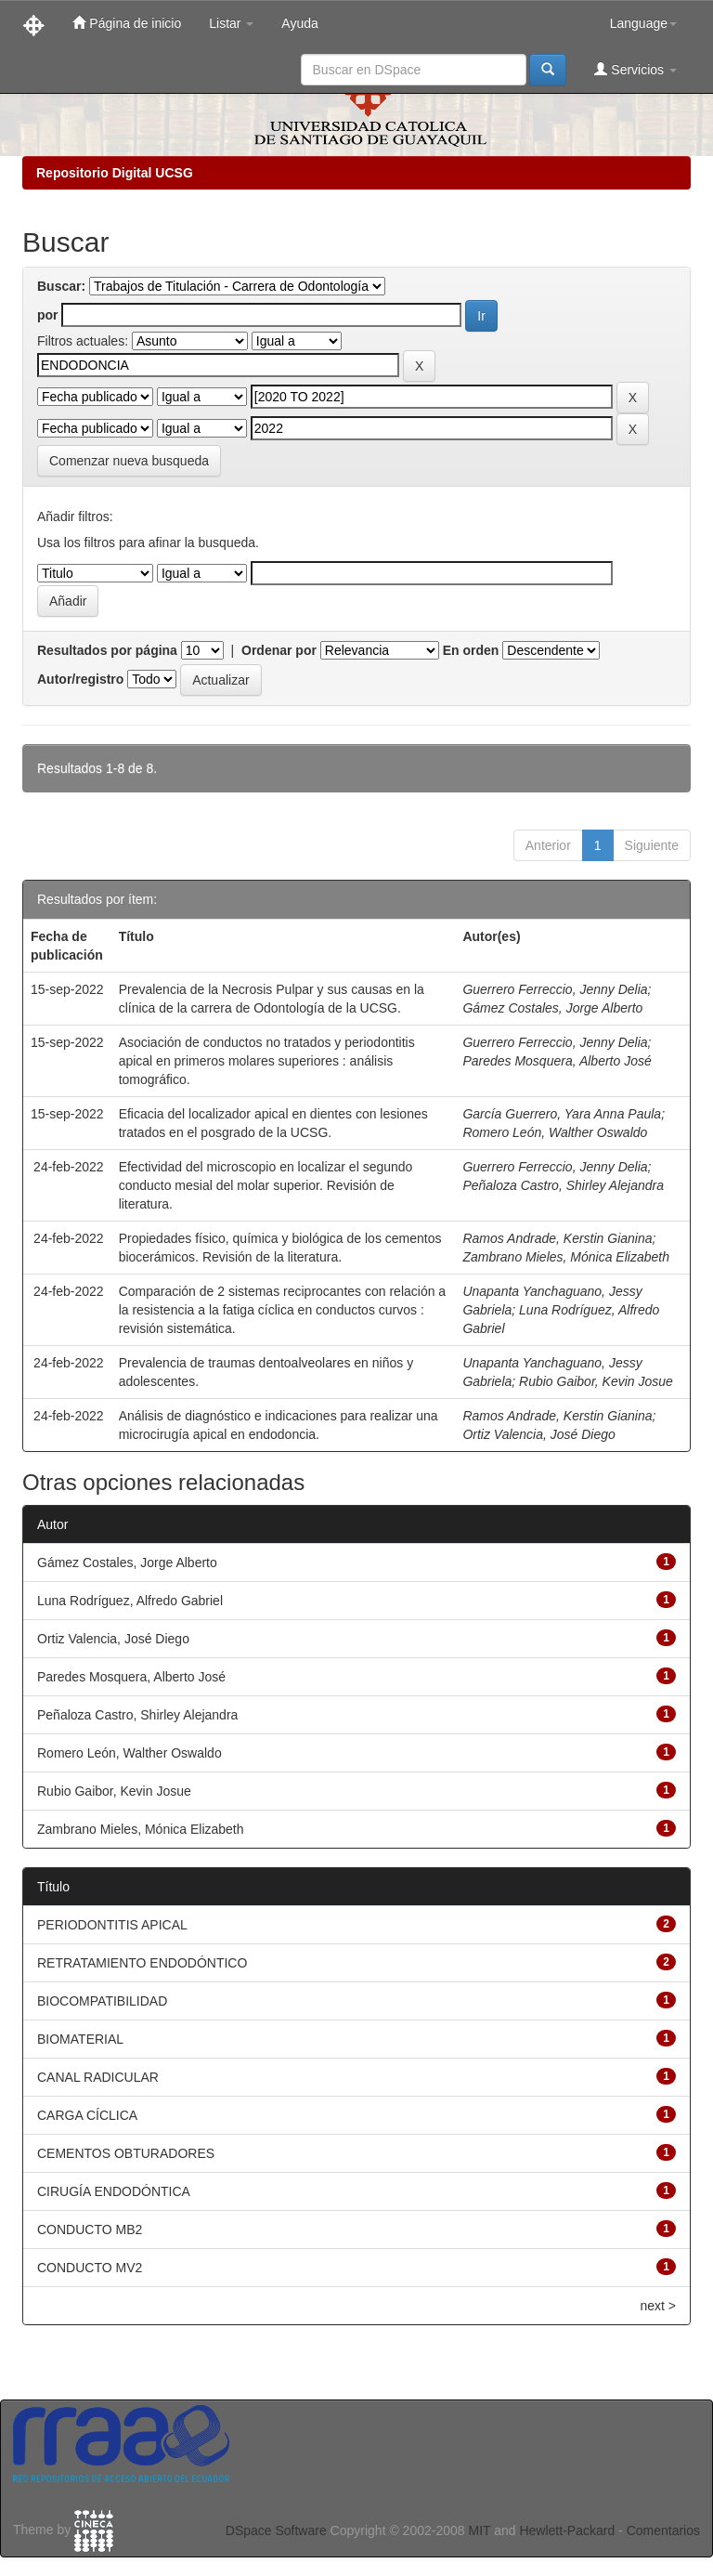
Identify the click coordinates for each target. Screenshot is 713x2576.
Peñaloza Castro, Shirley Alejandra (563, 1185)
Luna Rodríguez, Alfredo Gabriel (130, 1600)
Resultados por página (107, 650)
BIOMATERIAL (80, 2039)
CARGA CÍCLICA (87, 2115)
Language (643, 23)
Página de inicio (126, 23)
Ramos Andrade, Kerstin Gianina (557, 1238)
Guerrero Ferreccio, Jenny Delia (554, 989)
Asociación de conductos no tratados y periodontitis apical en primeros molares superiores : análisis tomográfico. (267, 1061)
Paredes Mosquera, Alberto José (556, 1060)
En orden (471, 650)
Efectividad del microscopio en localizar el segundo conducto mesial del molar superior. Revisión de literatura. (266, 1185)
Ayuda (299, 23)
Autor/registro (80, 679)
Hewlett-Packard (567, 2530)
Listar (231, 23)
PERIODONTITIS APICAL (112, 1924)
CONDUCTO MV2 (89, 2267)
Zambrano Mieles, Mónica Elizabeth (565, 1256)
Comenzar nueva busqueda (129, 460)
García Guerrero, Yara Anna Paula (561, 1113)
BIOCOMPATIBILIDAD (102, 2001)
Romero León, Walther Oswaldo (554, 1132)
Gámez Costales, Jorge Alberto (552, 1007)
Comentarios (663, 2530)
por (47, 314)
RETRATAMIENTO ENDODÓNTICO (142, 1962)
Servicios (635, 69)
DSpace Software (276, 2530)
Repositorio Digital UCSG (114, 172)
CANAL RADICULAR (98, 2077)
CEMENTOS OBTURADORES (125, 2153)
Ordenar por (279, 650)
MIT (479, 2530)
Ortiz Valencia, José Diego (538, 1434)
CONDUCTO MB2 (89, 2229)
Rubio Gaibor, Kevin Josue (596, 1381)
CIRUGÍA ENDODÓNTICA (113, 2191)
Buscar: (61, 286)
